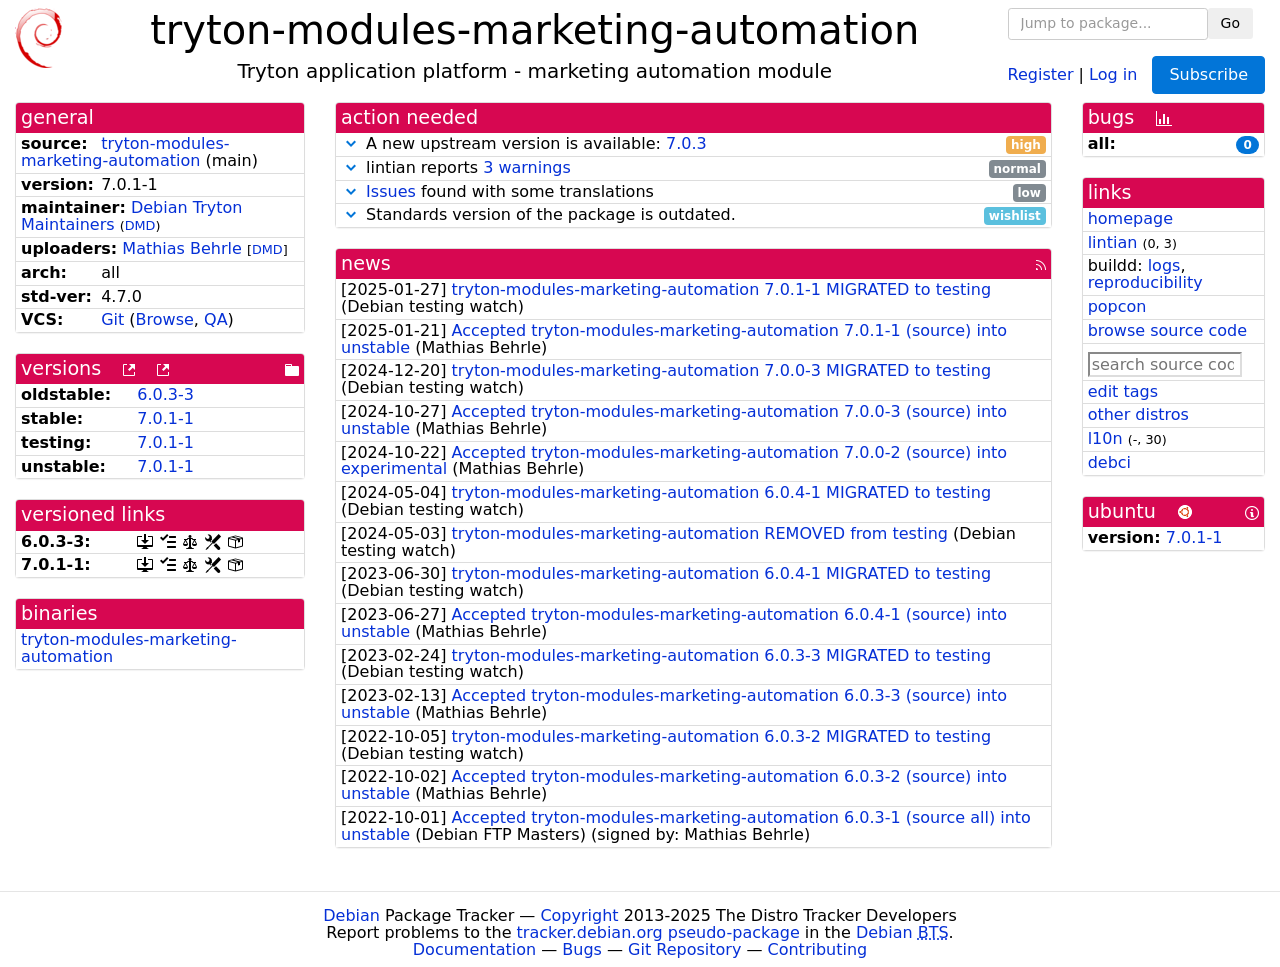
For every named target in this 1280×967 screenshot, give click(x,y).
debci (1109, 462)
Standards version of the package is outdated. (693, 215)
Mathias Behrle (182, 248)
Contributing (818, 949)
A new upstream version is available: (693, 144)
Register (1041, 73)
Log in (1113, 73)
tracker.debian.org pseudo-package (658, 932)
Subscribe (1208, 74)
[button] (351, 143)
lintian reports (693, 168)
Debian (351, 915)
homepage (1130, 218)
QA (216, 319)
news (366, 263)
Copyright (579, 915)
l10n (1105, 438)
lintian (1113, 242)
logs (1164, 265)
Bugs (582, 949)
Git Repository (684, 949)
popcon (1117, 306)
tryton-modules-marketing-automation (125, 152)
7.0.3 (686, 143)
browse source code (1167, 330)
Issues (391, 191)
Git (112, 319)
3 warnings (527, 167)
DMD (140, 225)
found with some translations (693, 192)
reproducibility (1145, 282)
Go (1230, 23)
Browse (165, 319)
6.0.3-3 (165, 394)
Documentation (474, 949)
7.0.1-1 (165, 418)
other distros (1138, 414)
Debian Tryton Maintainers (131, 216)
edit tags (1123, 391)
